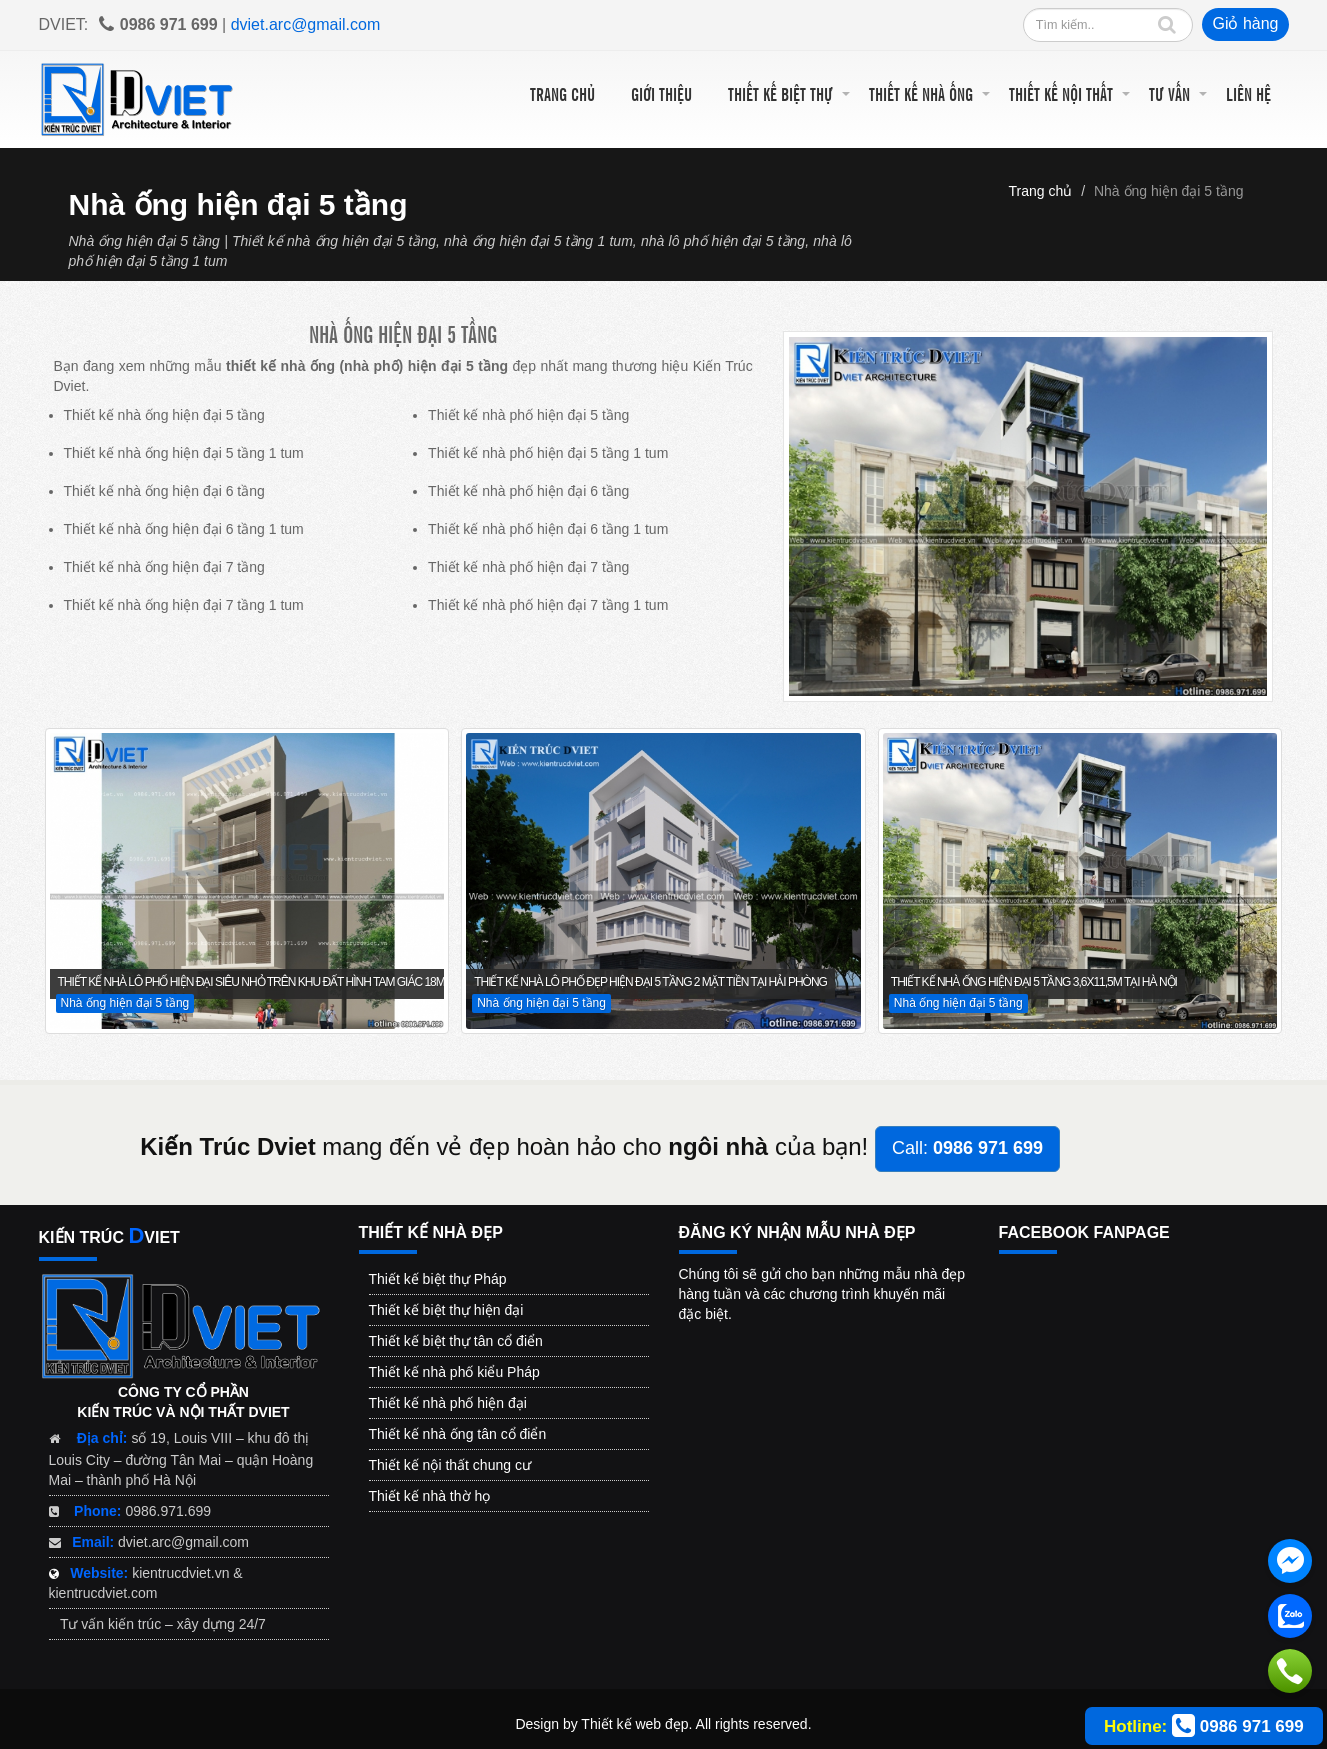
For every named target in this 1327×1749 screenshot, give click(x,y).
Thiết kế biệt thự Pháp (438, 1279)
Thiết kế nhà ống (921, 93)
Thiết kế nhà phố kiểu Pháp (454, 1372)
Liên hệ (1248, 93)
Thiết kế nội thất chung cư (450, 1465)
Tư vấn (1169, 93)
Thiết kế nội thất (1061, 93)
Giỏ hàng (1245, 23)
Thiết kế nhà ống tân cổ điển (458, 1434)
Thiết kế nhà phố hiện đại (448, 1403)
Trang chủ (562, 93)
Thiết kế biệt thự (780, 93)
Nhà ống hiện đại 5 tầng (1169, 191)
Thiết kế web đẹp (634, 1724)
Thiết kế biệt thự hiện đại (446, 1310)
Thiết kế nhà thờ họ (430, 1496)
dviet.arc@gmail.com (306, 24)
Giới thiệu (661, 93)
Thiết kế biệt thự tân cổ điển (456, 1341)
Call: (967, 1148)
